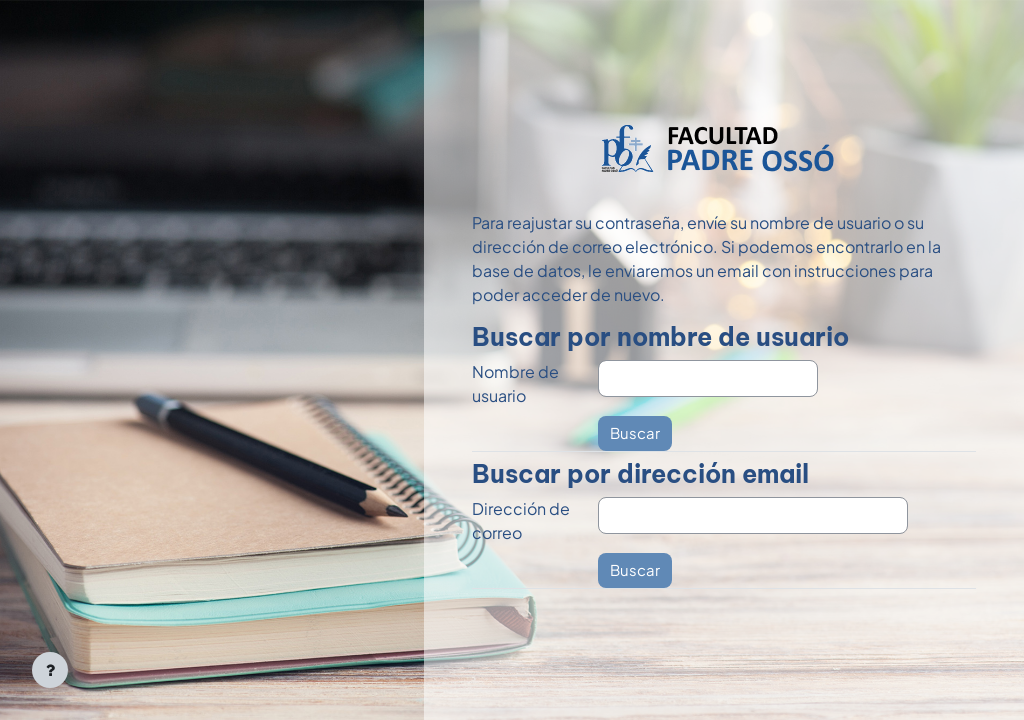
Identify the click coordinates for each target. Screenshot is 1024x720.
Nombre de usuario (515, 383)
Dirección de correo (521, 520)
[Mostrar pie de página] (50, 670)
